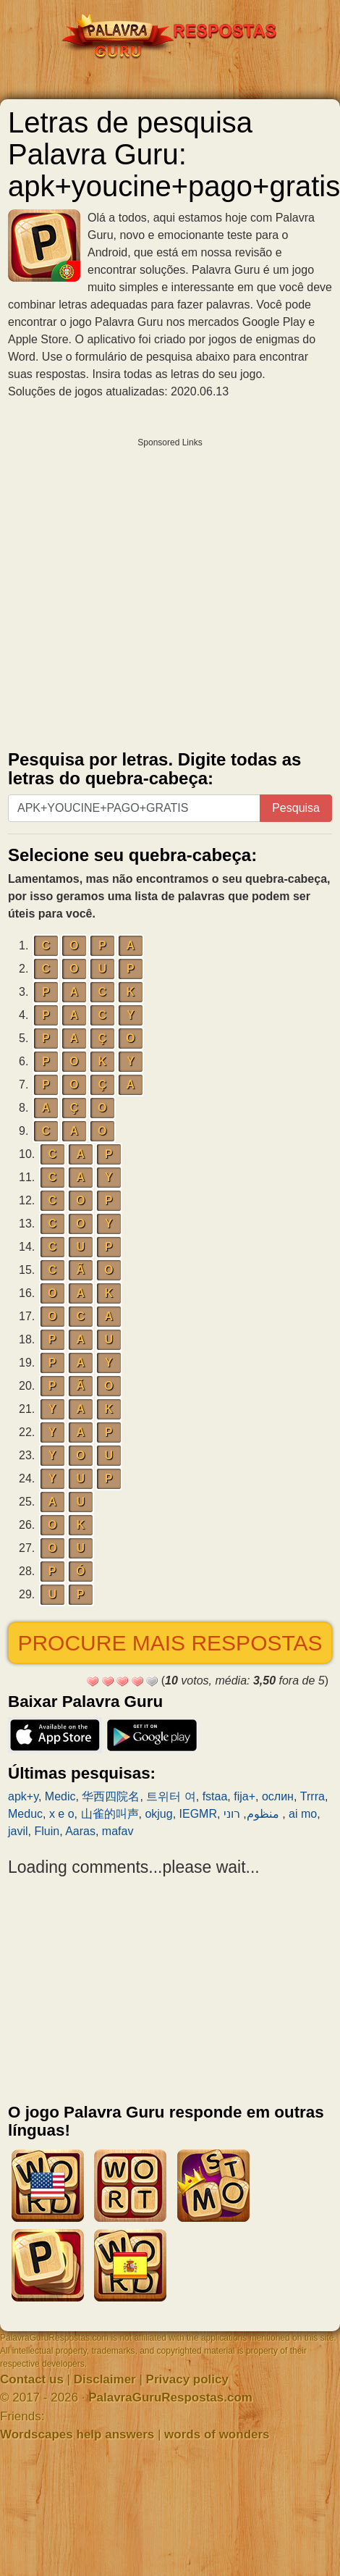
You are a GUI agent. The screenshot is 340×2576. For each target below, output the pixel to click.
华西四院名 (111, 1796)
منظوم (263, 1814)
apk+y (23, 1796)
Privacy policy (187, 2379)
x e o (62, 1814)
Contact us (32, 2379)
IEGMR (198, 1814)
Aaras (80, 1831)
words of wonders (216, 2434)
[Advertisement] (135, 590)
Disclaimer (105, 2379)
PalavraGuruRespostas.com (170, 2397)
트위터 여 (170, 1796)
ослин (278, 1796)
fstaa (215, 1796)
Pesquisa (296, 808)
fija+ (244, 1796)
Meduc (25, 1814)
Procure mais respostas (169, 1643)
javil (18, 1831)
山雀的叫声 (110, 1814)
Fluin (46, 1831)
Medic (60, 1796)
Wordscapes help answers (77, 2434)
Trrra (312, 1796)
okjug (158, 1814)
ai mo (303, 1814)
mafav (118, 1831)
